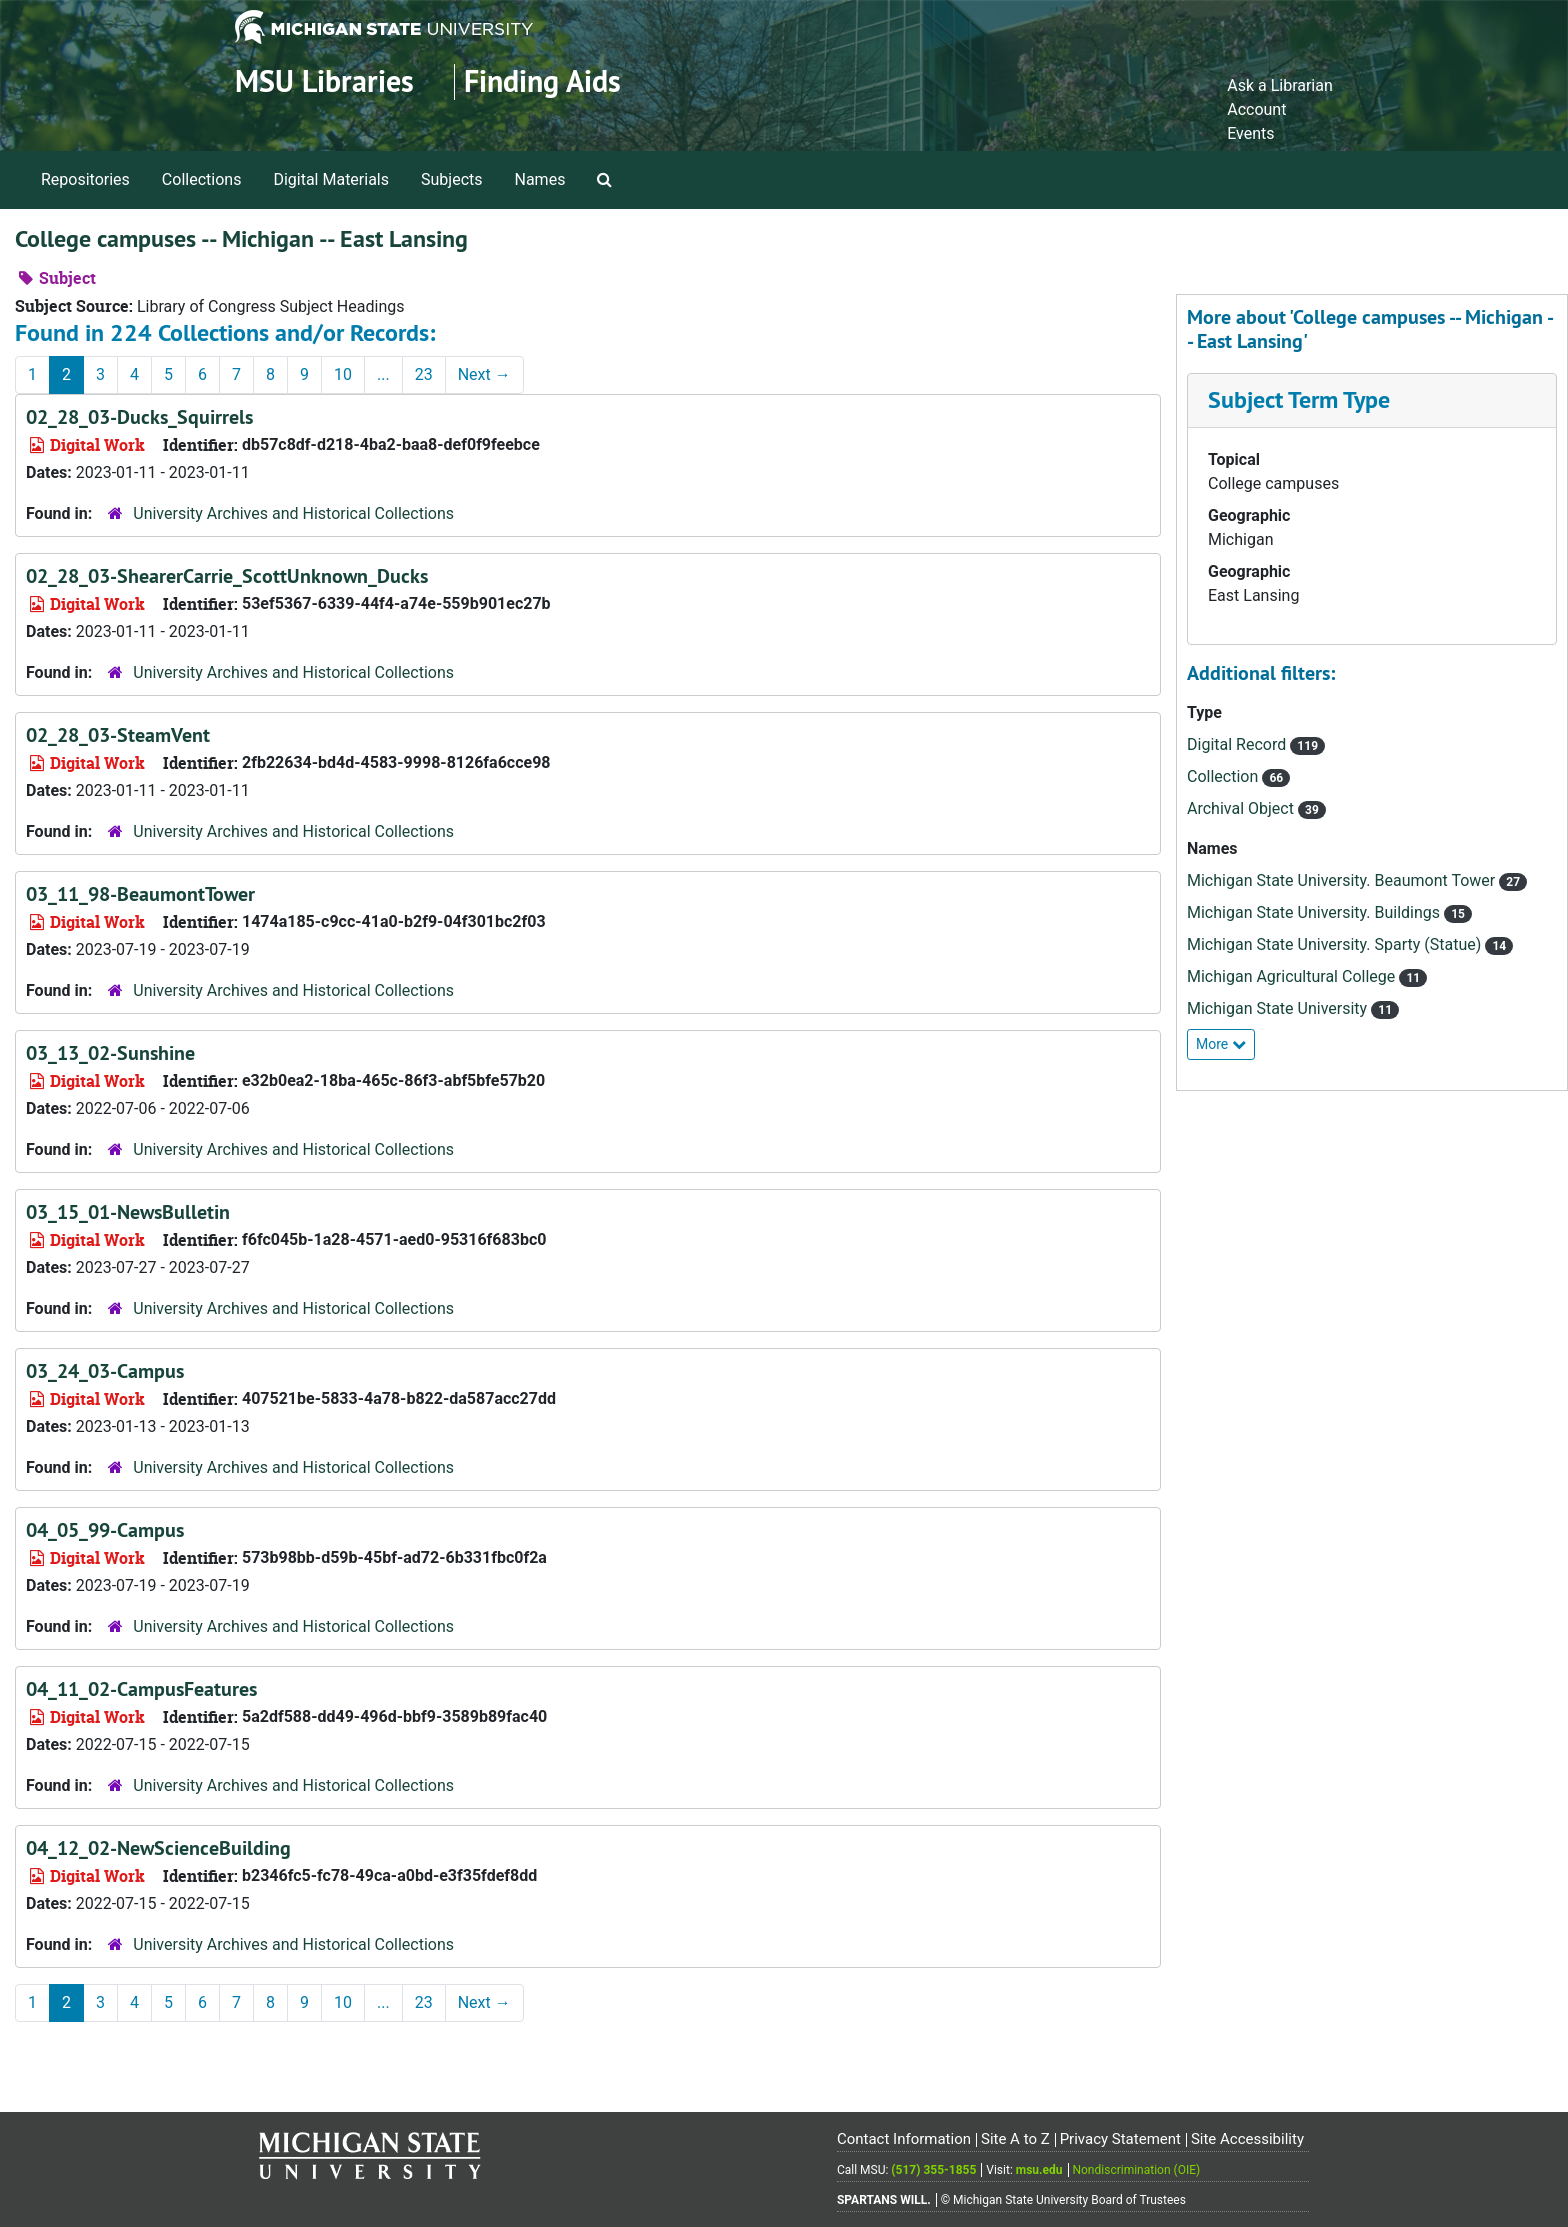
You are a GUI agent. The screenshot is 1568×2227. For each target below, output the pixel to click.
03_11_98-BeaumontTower (140, 894)
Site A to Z (1015, 2139)
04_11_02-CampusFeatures (141, 1689)
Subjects (451, 179)
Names (540, 179)
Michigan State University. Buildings (1315, 912)
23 (424, 374)
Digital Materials (331, 179)
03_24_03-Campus (105, 1371)
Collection (1224, 776)
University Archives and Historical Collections (293, 513)
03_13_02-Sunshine (110, 1053)
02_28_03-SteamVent (118, 735)
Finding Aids (542, 81)
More (1221, 1044)
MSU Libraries (324, 81)
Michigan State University (1279, 1008)
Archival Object (1242, 808)
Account (1256, 109)
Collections (202, 179)
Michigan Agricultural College (1293, 976)
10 (343, 374)
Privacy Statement (1120, 2139)
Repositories (85, 179)
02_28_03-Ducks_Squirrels (139, 417)
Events (1250, 133)
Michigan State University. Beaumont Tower (1343, 880)
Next (484, 374)
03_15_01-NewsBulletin (128, 1212)
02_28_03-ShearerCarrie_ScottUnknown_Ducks (227, 576)
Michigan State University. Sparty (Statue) (1336, 944)
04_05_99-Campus (105, 1530)
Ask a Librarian (1280, 85)
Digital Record (1238, 744)
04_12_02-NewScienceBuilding (158, 1848)
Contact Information (904, 2139)
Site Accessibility (1247, 2139)
